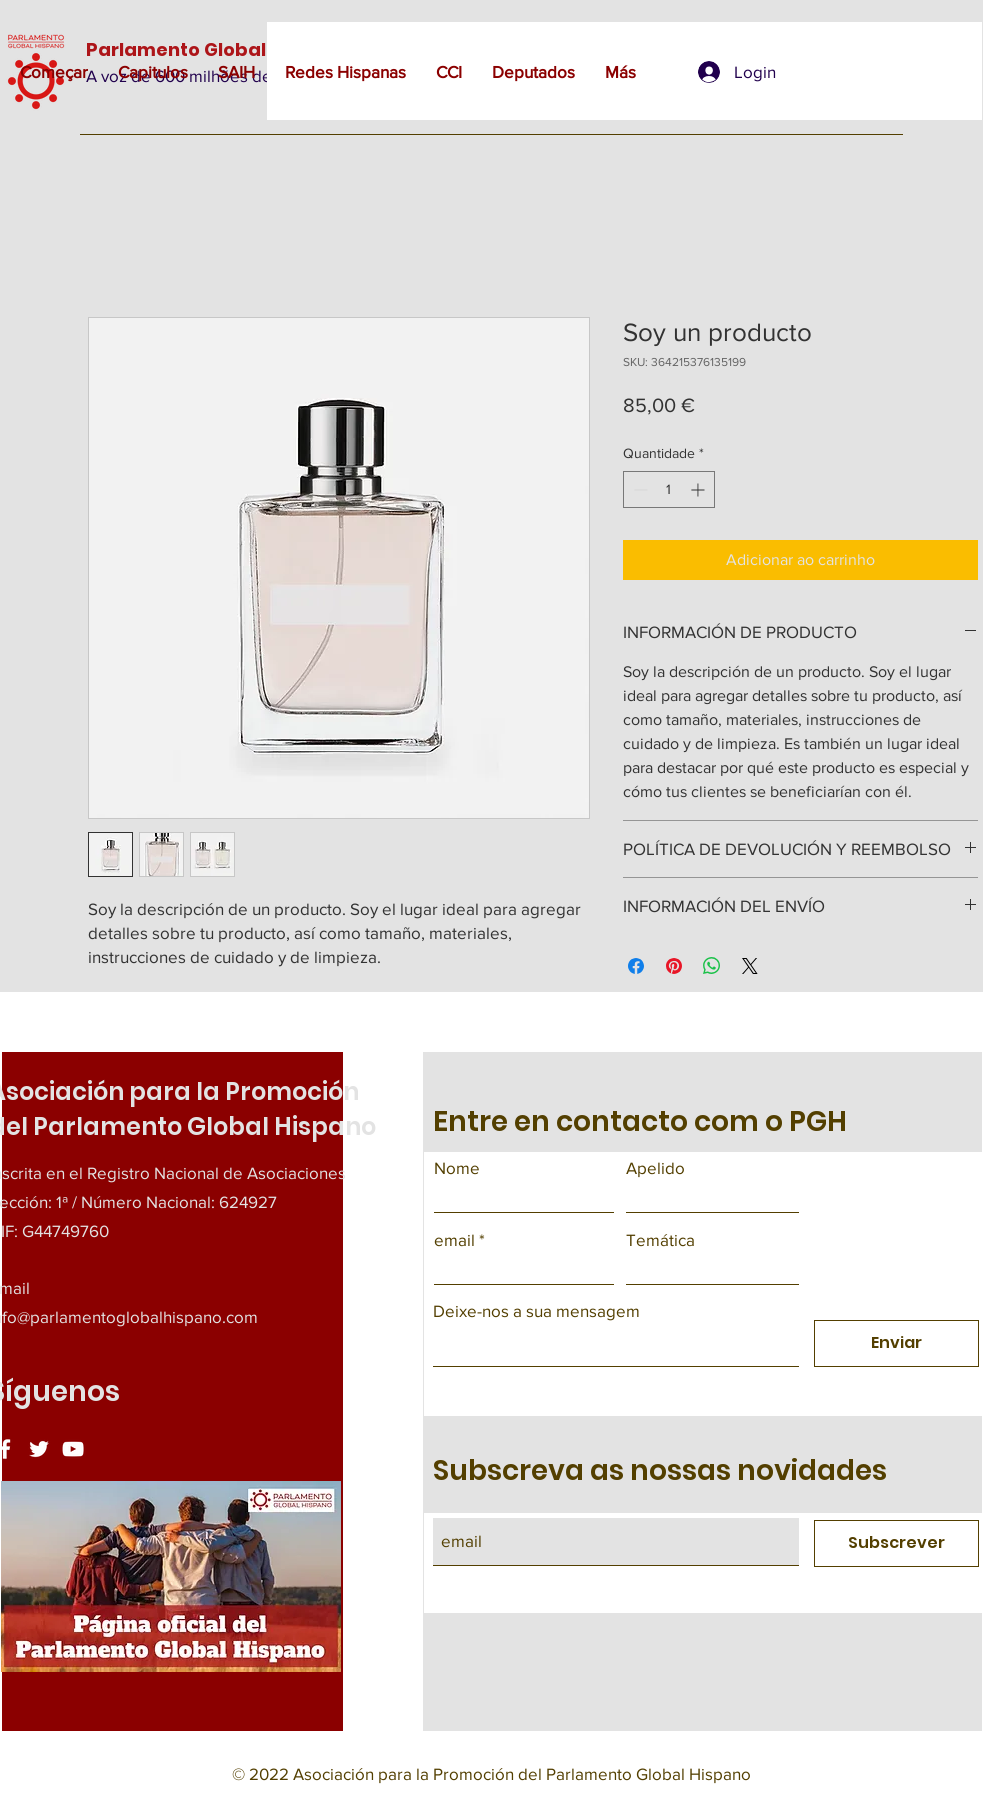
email (454, 1239)
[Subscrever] (896, 1543)
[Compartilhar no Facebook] (636, 966)
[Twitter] (39, 1449)
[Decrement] (638, 489)
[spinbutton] (669, 489)
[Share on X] (750, 966)
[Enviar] (896, 1343)
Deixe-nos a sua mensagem (536, 1310)
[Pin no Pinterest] (674, 966)
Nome (457, 1167)
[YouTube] (73, 1449)
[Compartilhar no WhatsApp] (712, 966)
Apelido (655, 1167)
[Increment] (699, 489)
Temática (660, 1239)
